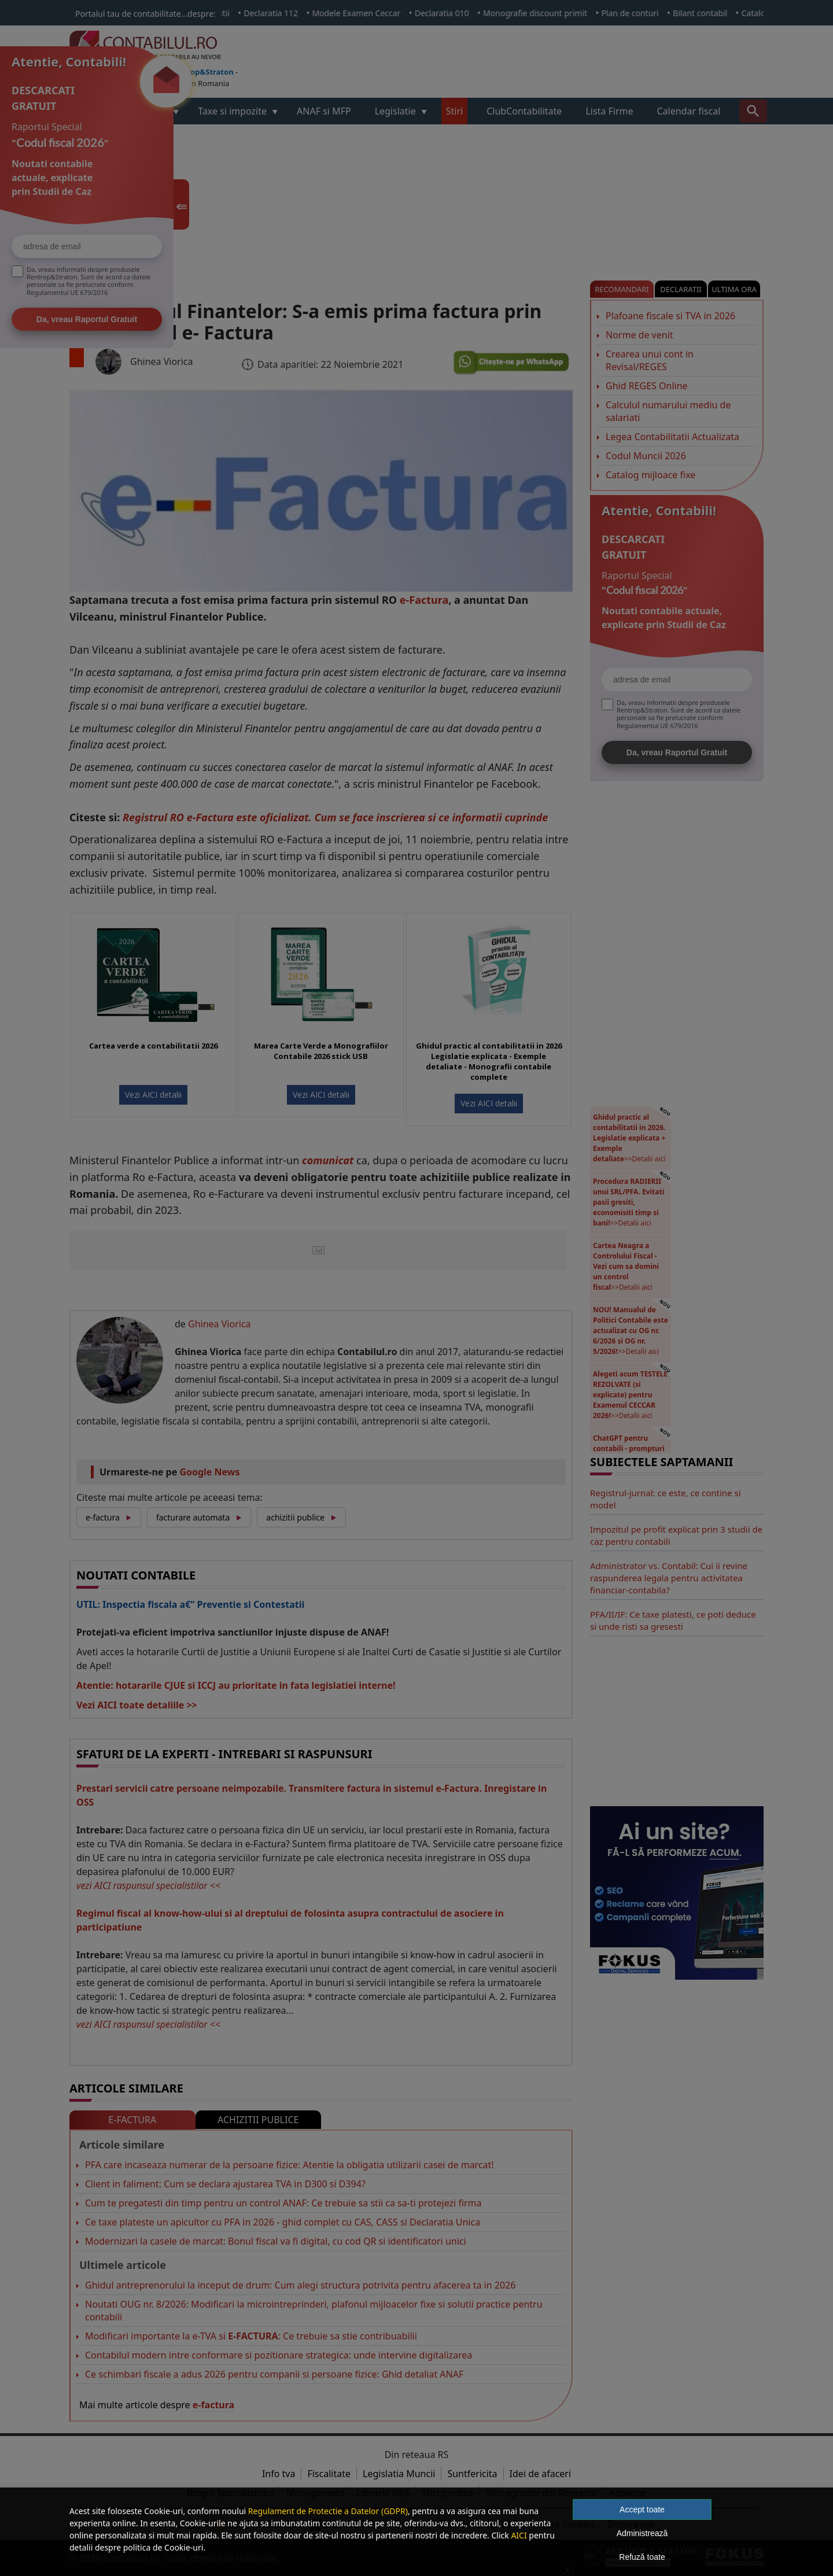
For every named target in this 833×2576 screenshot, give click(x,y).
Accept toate (642, 2509)
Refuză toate (642, 2557)
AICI (518, 2535)
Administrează (642, 2533)
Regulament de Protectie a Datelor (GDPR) (328, 2510)
